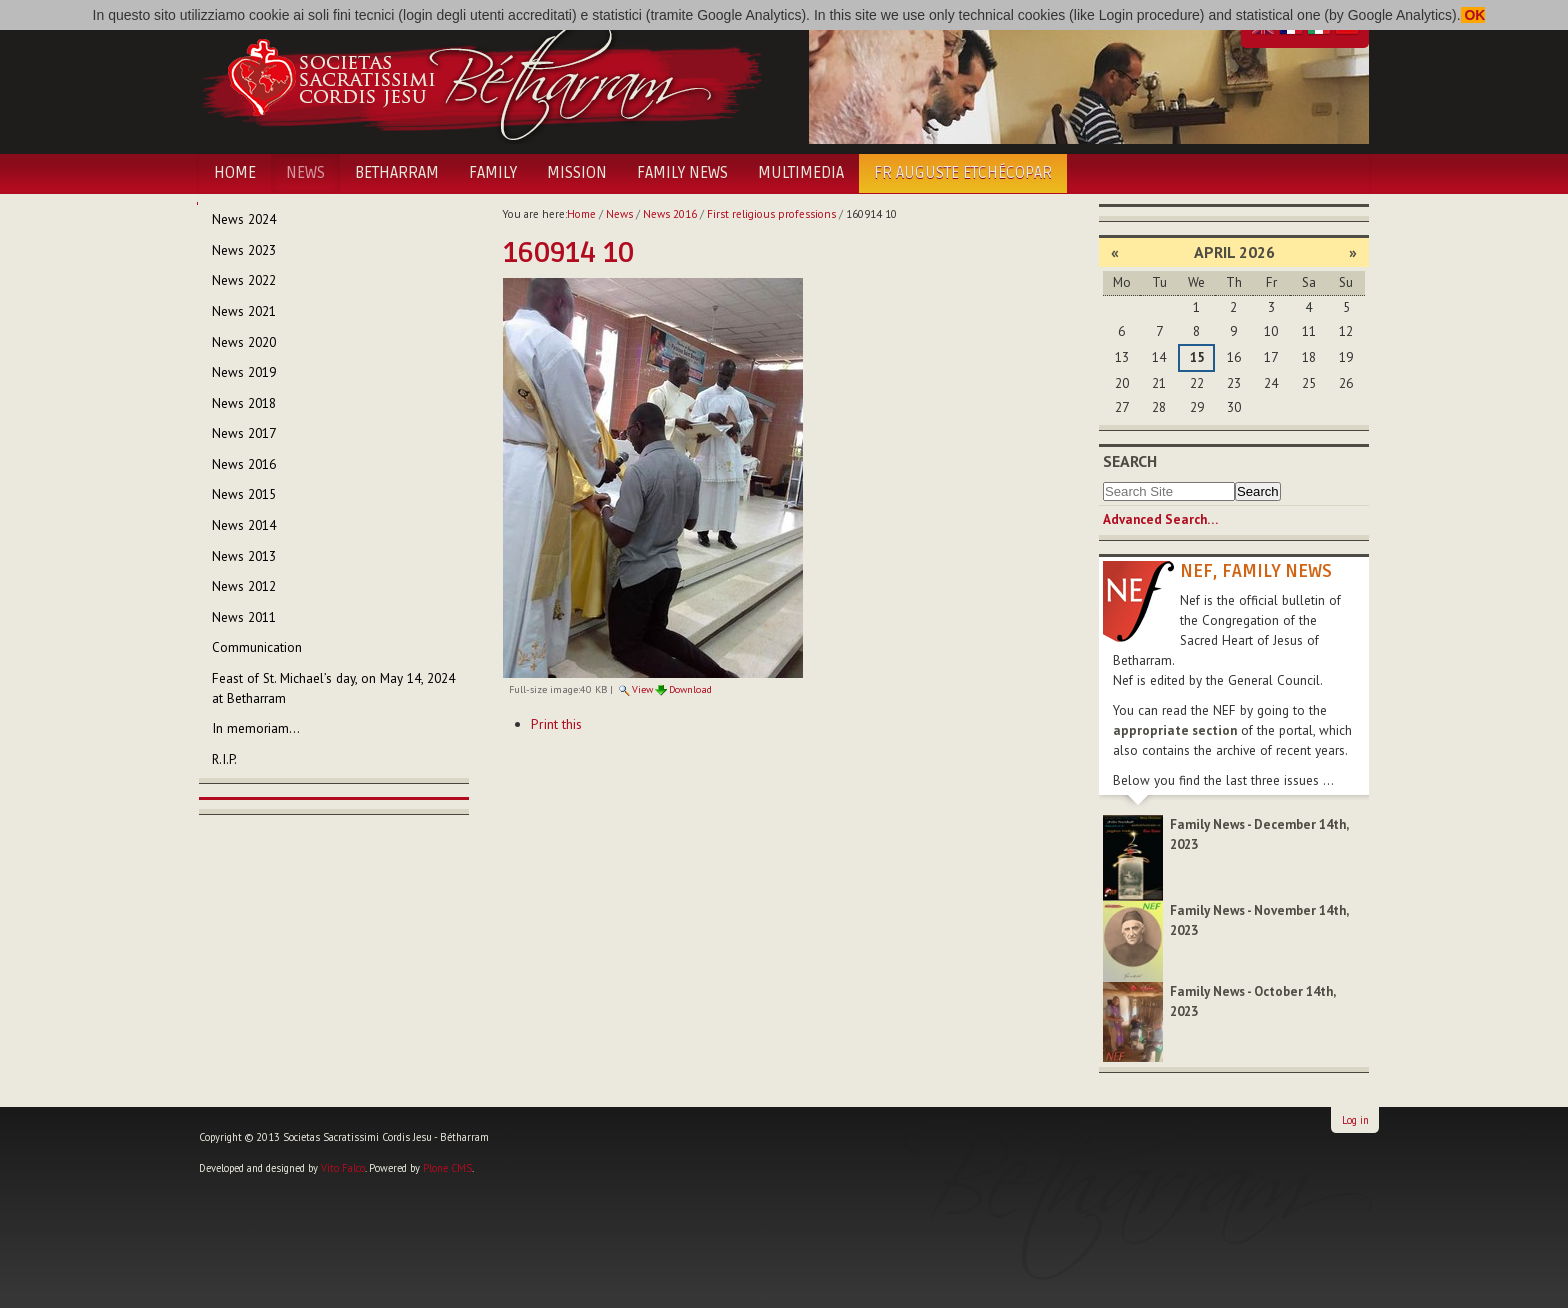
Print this (556, 724)
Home (235, 173)
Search (1130, 461)
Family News (682, 173)
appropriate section (1175, 730)
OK (1473, 15)
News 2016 (670, 214)
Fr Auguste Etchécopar (963, 173)
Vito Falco (343, 1168)
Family (493, 173)
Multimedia (801, 173)
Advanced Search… (1160, 519)
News (305, 173)
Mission (577, 173)
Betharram (397, 173)
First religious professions (771, 214)
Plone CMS (447, 1168)
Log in (1355, 1120)
